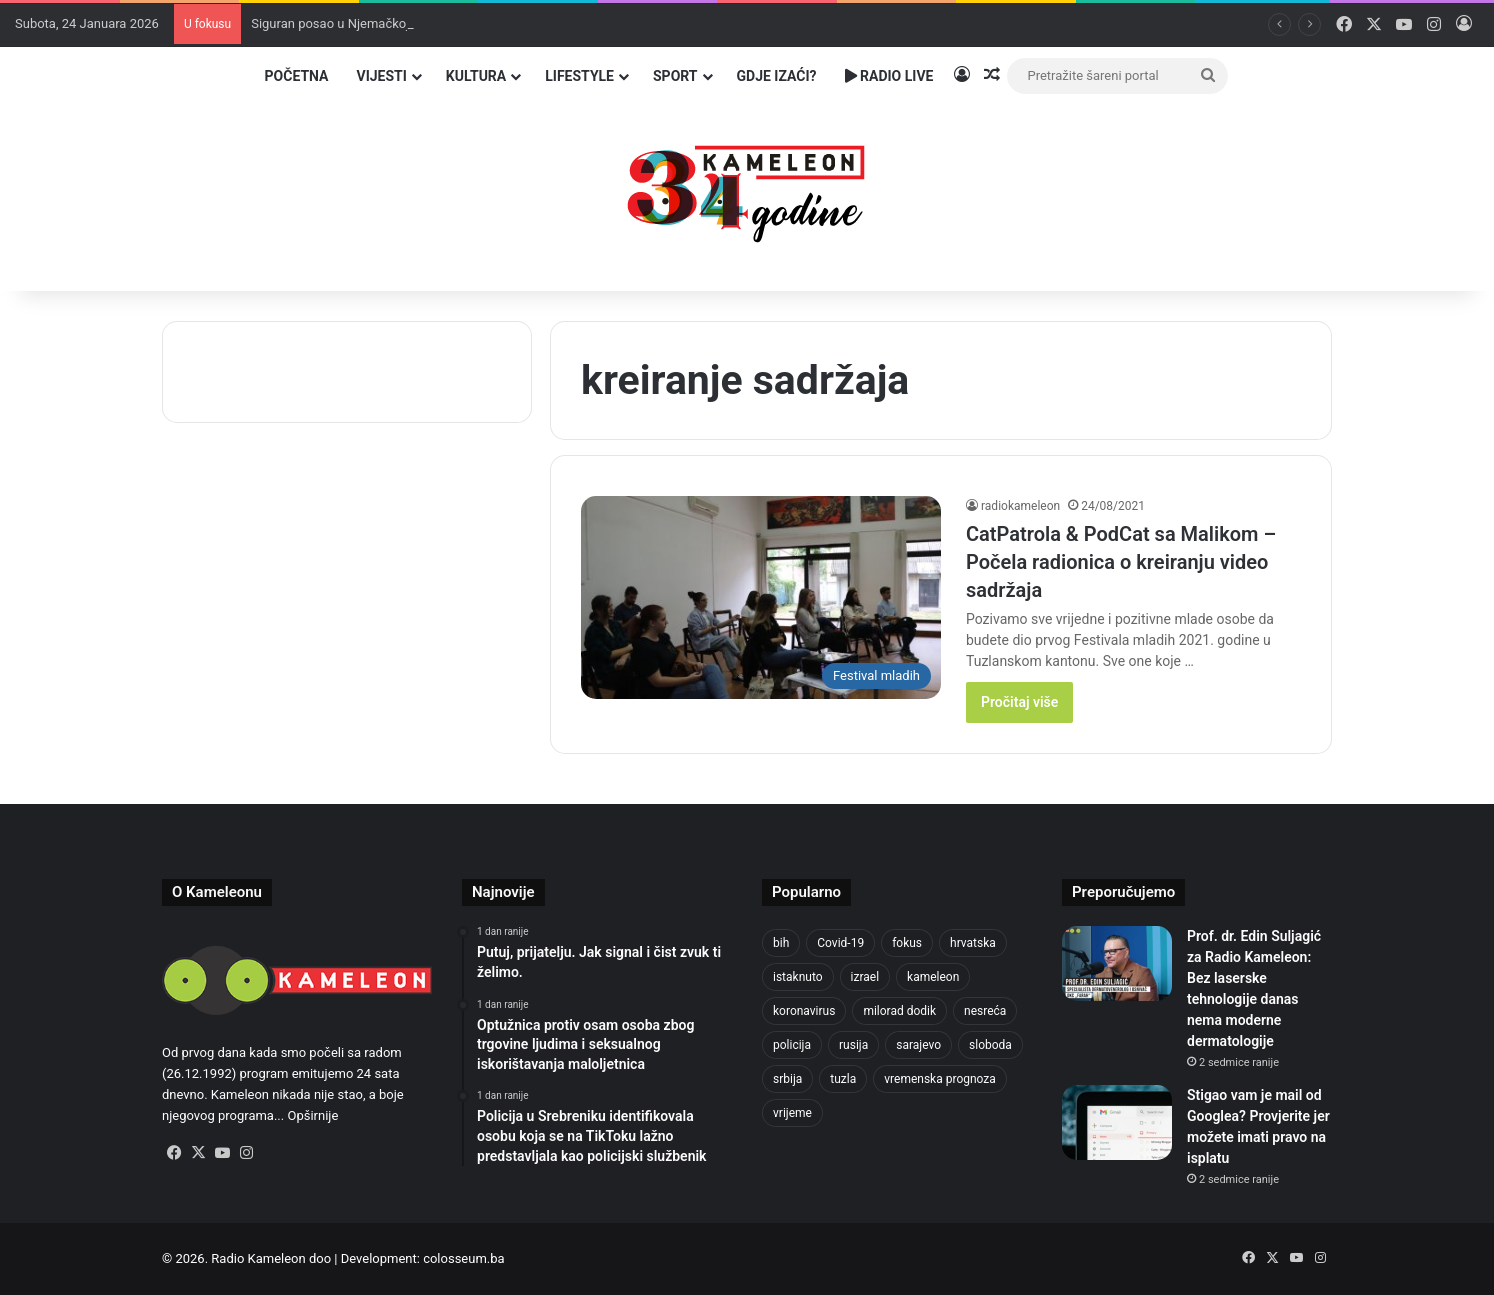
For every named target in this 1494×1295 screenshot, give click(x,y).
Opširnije (312, 1115)
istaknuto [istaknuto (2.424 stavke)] (798, 977)
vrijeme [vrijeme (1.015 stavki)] (792, 1113)
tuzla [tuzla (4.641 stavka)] (843, 1079)
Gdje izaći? (777, 76)
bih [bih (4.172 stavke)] (781, 943)
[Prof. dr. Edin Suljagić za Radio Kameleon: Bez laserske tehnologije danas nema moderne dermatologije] (1117, 963)
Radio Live (889, 76)
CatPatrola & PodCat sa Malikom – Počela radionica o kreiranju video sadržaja (1121, 562)
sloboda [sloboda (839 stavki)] (990, 1045)
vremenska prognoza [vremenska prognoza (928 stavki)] (940, 1079)
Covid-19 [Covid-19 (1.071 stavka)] (840, 943)
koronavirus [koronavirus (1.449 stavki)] (804, 1011)
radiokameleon (1020, 506)
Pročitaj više (1019, 702)
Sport (675, 76)
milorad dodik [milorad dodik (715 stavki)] (899, 1011)
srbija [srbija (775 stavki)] (787, 1079)
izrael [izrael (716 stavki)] (865, 977)
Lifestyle (579, 76)
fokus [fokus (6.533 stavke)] (907, 943)
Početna (297, 76)
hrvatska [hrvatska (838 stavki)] (973, 943)
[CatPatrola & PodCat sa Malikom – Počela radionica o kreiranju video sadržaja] (761, 597)
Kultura (476, 76)
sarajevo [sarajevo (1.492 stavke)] (918, 1045)
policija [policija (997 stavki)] (792, 1045)
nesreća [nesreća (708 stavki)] (985, 1011)
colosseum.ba (463, 1258)
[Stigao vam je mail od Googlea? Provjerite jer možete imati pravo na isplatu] (1117, 1122)
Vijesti (381, 76)
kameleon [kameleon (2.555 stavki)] (933, 977)
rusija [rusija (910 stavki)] (853, 1045)
